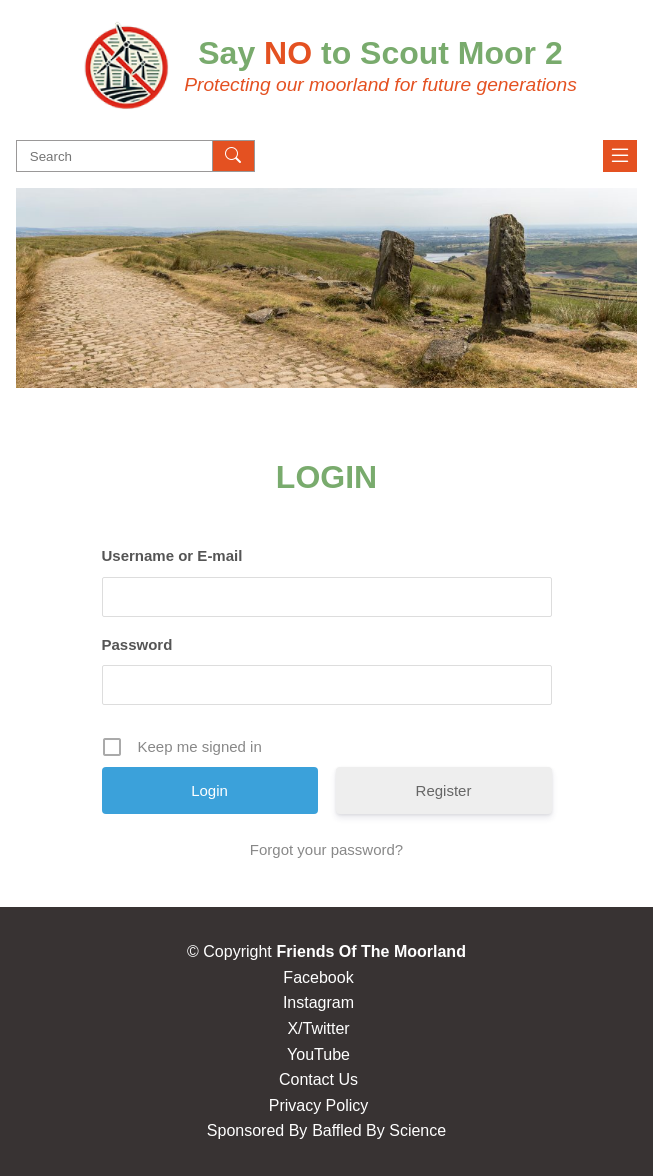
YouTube (318, 1054)
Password (137, 644)
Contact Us (318, 1079)
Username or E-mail (172, 555)
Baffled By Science (379, 1130)
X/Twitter (318, 1028)
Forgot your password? (326, 849)
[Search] (234, 156)
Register (444, 790)
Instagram (318, 1002)
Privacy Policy (319, 1105)
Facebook (318, 977)
